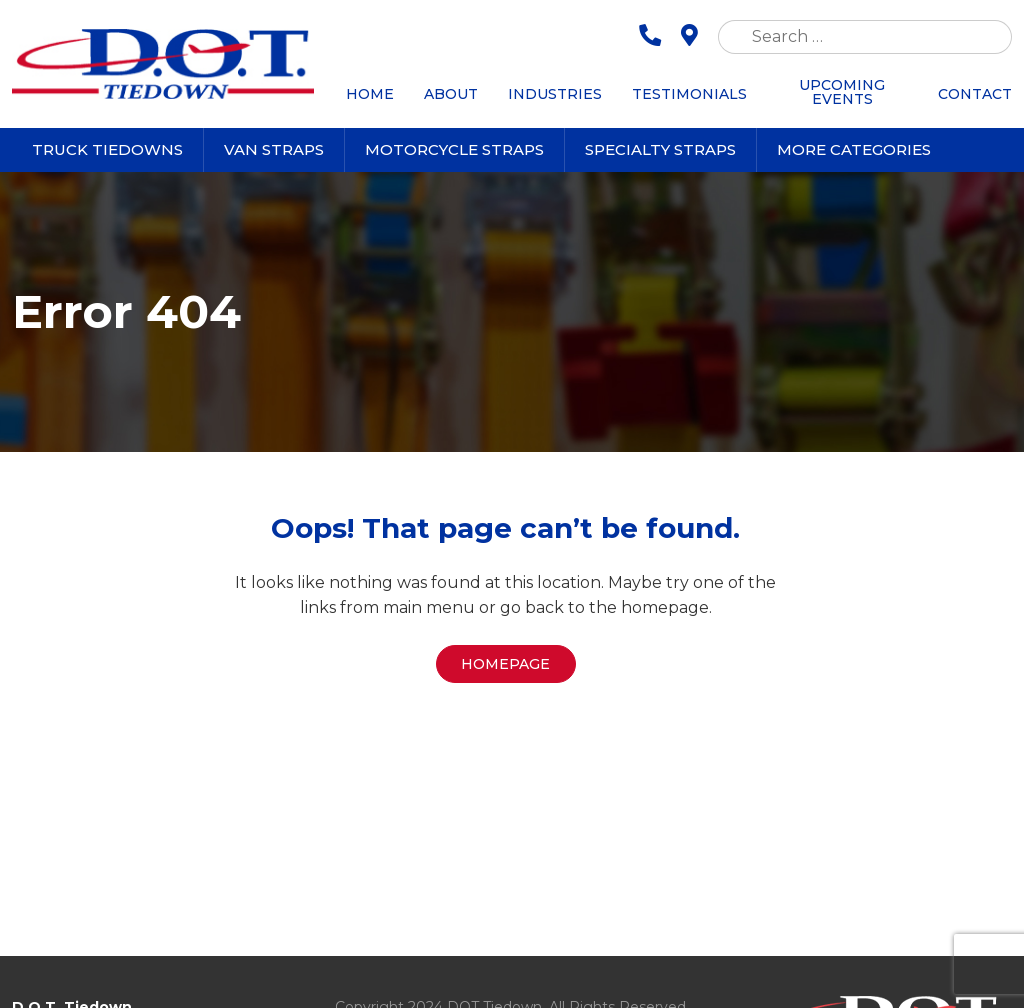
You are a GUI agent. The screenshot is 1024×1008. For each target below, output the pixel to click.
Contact (975, 94)
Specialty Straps (660, 149)
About (451, 94)
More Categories (854, 149)
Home (370, 94)
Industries (555, 94)
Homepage (505, 664)
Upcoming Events (842, 92)
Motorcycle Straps (454, 149)
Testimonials (689, 94)
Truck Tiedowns (107, 149)
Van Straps (274, 149)
